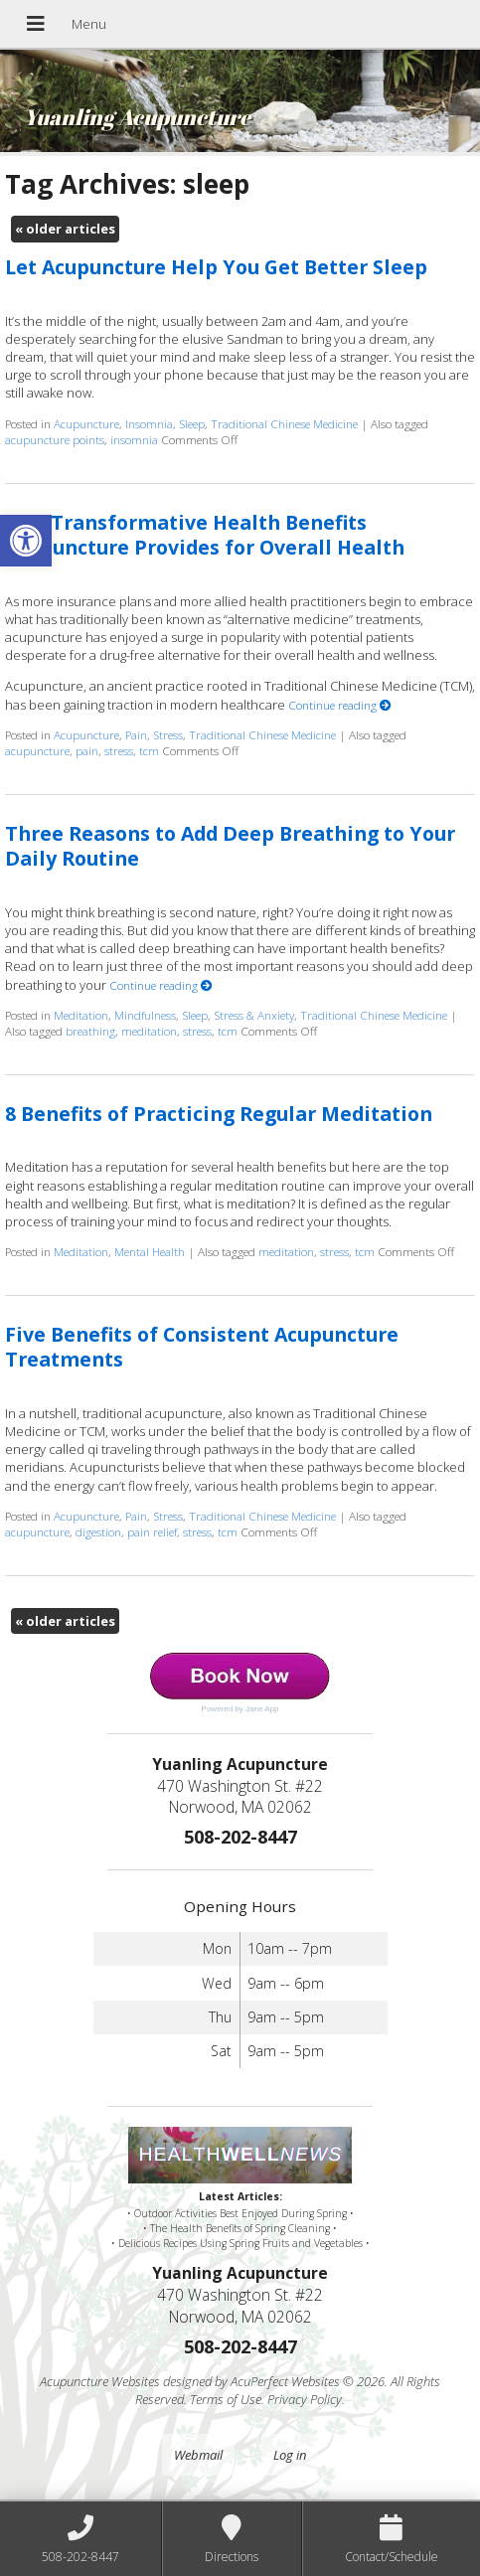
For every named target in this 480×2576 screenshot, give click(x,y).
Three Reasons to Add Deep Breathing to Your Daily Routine (230, 846)
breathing (90, 1031)
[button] (26, 540)
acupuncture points (54, 439)
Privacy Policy (304, 2399)
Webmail (198, 2455)
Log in (289, 2455)
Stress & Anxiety (254, 1015)
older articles (65, 229)
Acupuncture (86, 423)
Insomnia (149, 423)
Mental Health (149, 1251)
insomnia (134, 439)
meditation (149, 1031)
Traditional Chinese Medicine (284, 423)
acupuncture (37, 750)
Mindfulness (145, 1015)
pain (87, 750)
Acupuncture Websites (100, 2381)
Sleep (192, 423)
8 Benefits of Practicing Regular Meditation (218, 1113)
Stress (168, 734)
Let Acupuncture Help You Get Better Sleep (216, 266)
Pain (136, 734)
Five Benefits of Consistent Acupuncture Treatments (202, 1346)
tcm (149, 750)
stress (118, 750)
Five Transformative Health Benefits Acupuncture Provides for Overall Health (204, 535)
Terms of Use (225, 2399)
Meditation (81, 1015)
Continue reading (340, 705)
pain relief (152, 1531)
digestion (98, 1531)
